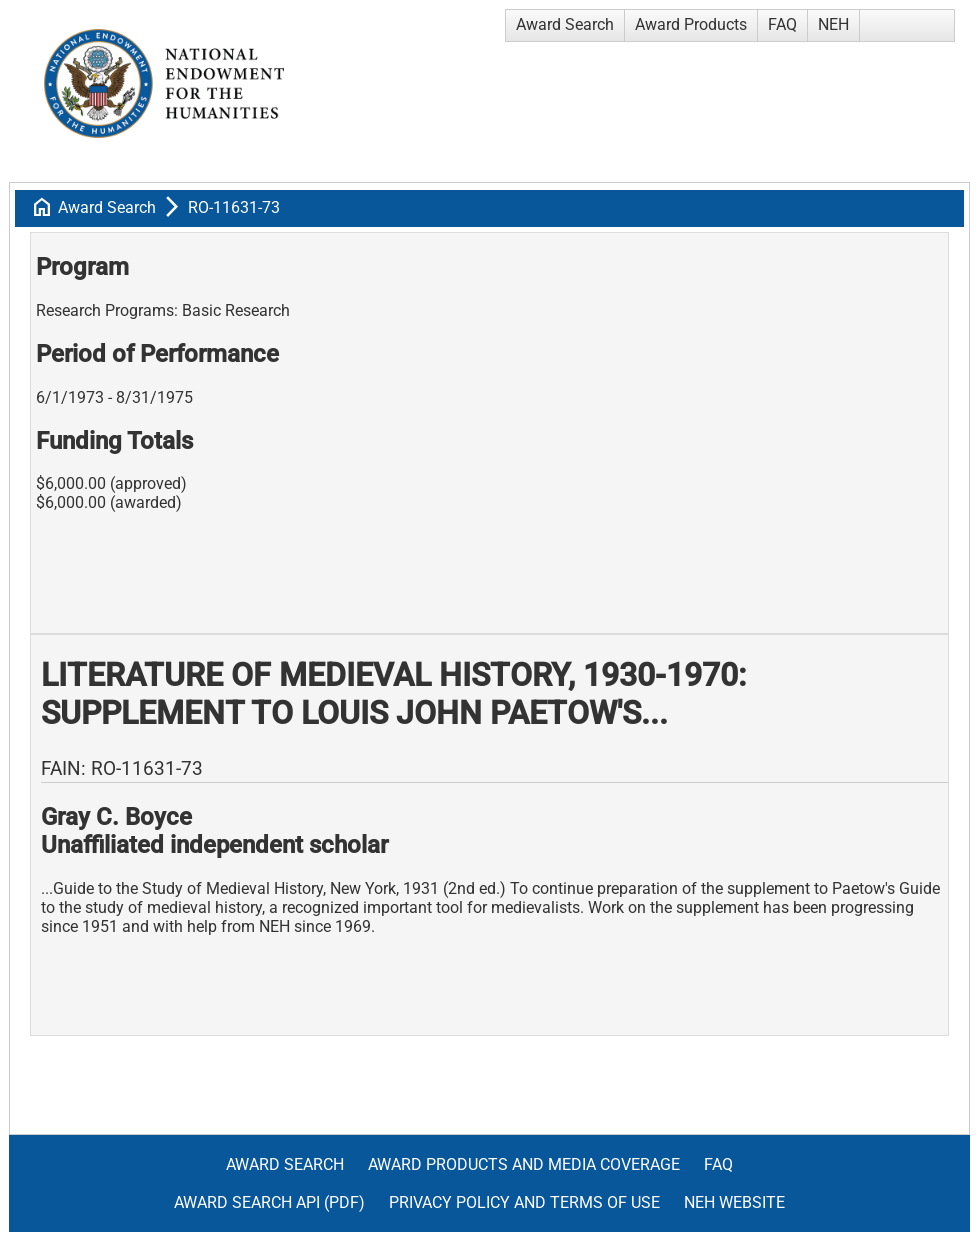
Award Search (565, 24)
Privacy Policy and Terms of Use (524, 1202)
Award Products (691, 24)
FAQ (782, 24)
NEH (833, 24)
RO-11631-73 (234, 207)
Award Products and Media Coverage (524, 1164)
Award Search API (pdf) (269, 1202)
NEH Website (734, 1202)
